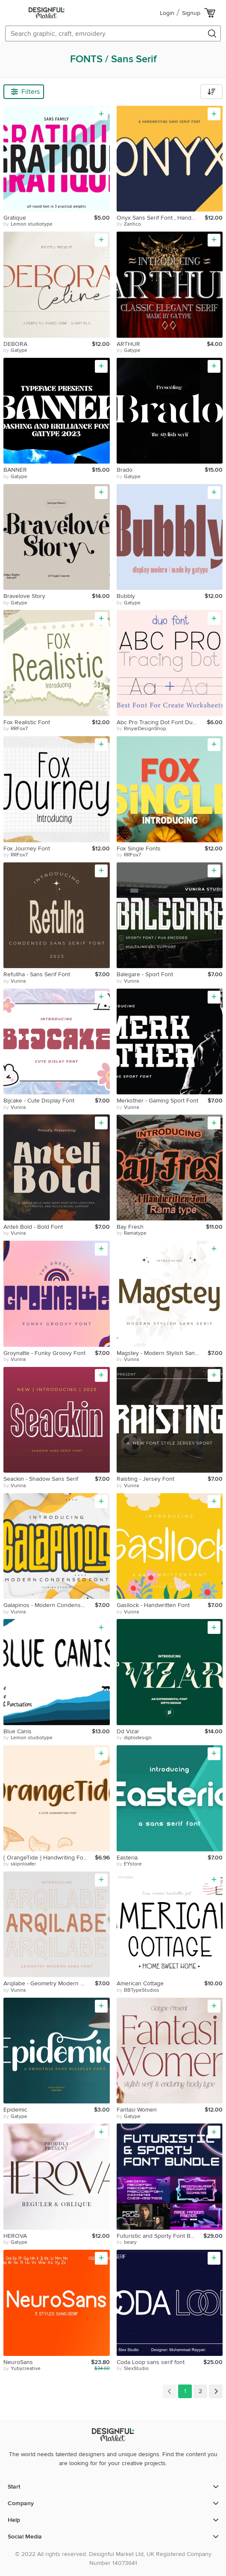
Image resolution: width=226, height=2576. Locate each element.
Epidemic (15, 2109)
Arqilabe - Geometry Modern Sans (48, 1983)
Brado (124, 469)
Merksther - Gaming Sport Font (157, 1100)
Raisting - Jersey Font (145, 1478)
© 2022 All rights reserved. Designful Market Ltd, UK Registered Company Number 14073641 (113, 2558)
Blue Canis (17, 1731)
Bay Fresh (130, 1226)
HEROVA (15, 2235)
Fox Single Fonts (139, 848)
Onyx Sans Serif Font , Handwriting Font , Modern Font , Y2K (161, 217)
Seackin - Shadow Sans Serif (40, 1478)
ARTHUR (128, 344)
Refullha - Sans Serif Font (36, 974)
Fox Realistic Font (26, 722)
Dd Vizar (128, 1731)
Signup (191, 13)
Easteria (127, 1857)
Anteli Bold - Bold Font (33, 1226)
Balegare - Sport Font (145, 974)
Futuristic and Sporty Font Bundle (160, 2235)
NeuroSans (18, 2362)
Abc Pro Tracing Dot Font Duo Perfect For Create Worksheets (162, 722)
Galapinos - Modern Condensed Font (49, 1605)
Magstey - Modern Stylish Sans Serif (162, 1353)
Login (167, 13)
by (28, 224)
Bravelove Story (24, 596)
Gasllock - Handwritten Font (153, 1605)
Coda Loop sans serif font (151, 2362)
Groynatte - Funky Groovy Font (44, 1353)
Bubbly (126, 596)
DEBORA (15, 344)
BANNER (15, 469)
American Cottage (140, 1983)
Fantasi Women (137, 2109)
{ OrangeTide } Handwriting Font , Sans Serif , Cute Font (49, 1857)
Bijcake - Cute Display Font (38, 1100)
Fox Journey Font (26, 848)
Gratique (14, 217)
